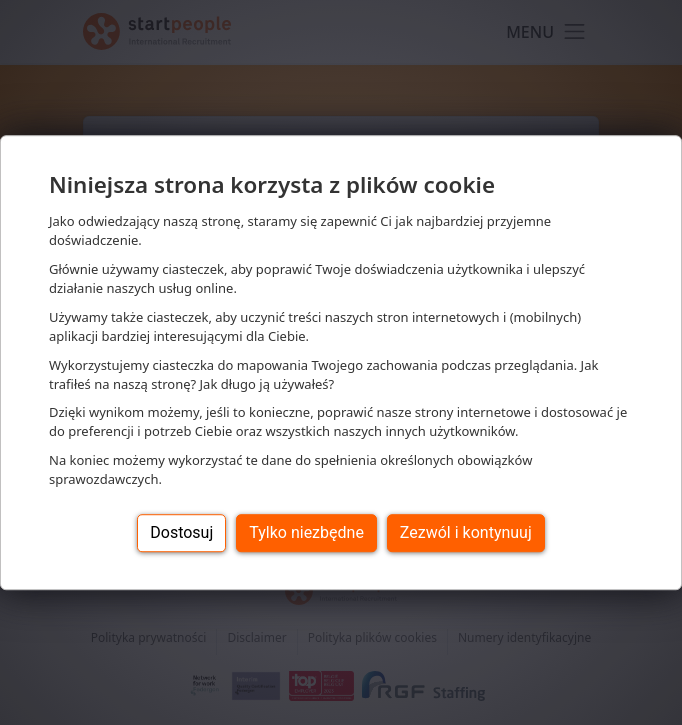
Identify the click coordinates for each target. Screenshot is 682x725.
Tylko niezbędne (306, 532)
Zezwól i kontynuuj (466, 532)
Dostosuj (181, 532)
